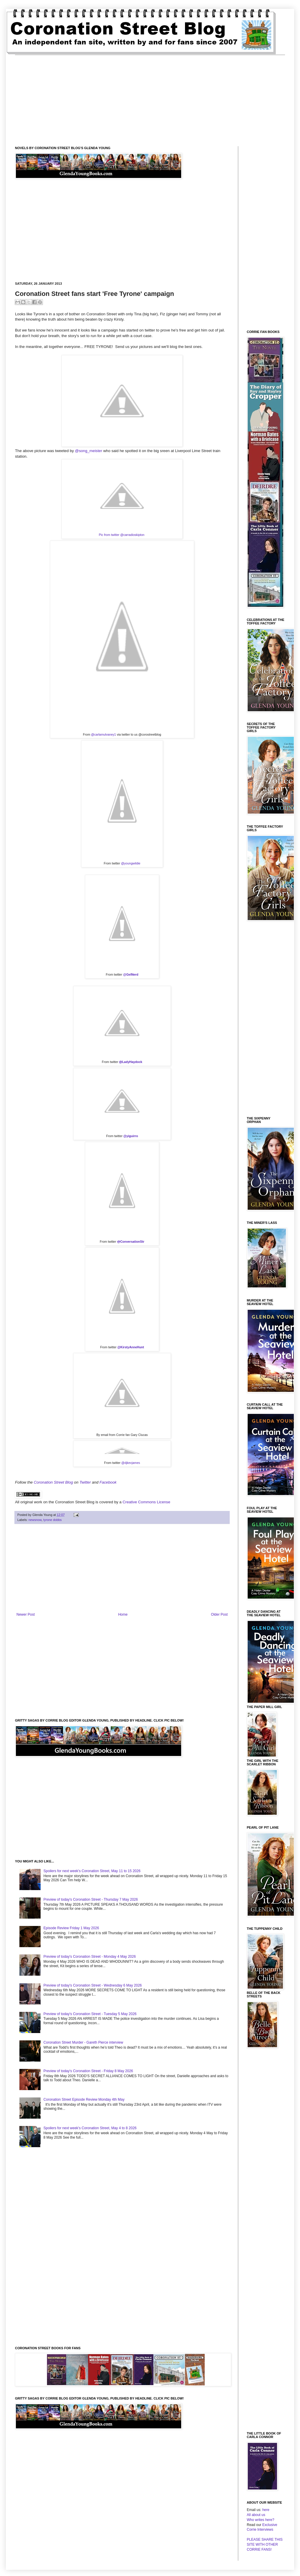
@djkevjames (130, 1462)
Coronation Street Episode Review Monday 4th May (84, 2099)
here (265, 2510)
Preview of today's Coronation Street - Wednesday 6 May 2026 (93, 1985)
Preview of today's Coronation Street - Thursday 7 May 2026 (91, 1899)
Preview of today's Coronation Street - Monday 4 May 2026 (90, 1957)
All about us (256, 2515)
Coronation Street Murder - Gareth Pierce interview (83, 2042)
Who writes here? (260, 2520)
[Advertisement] (150, 96)
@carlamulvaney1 (104, 734)
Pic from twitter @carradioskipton (121, 534)
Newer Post (25, 1614)
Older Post (219, 1614)
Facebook (107, 1482)
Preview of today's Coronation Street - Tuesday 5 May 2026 (90, 2014)
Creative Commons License (146, 1502)
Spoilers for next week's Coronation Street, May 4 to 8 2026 (90, 2128)
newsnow (35, 1520)
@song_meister (88, 451)
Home (123, 1614)
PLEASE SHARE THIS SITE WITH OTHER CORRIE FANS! (265, 2544)
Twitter (85, 1482)
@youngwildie (130, 863)
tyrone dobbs (52, 1520)
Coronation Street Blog (53, 1482)
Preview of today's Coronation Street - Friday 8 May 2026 (88, 2071)
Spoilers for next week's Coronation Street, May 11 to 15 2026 (92, 1871)
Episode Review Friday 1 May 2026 (71, 1928)
